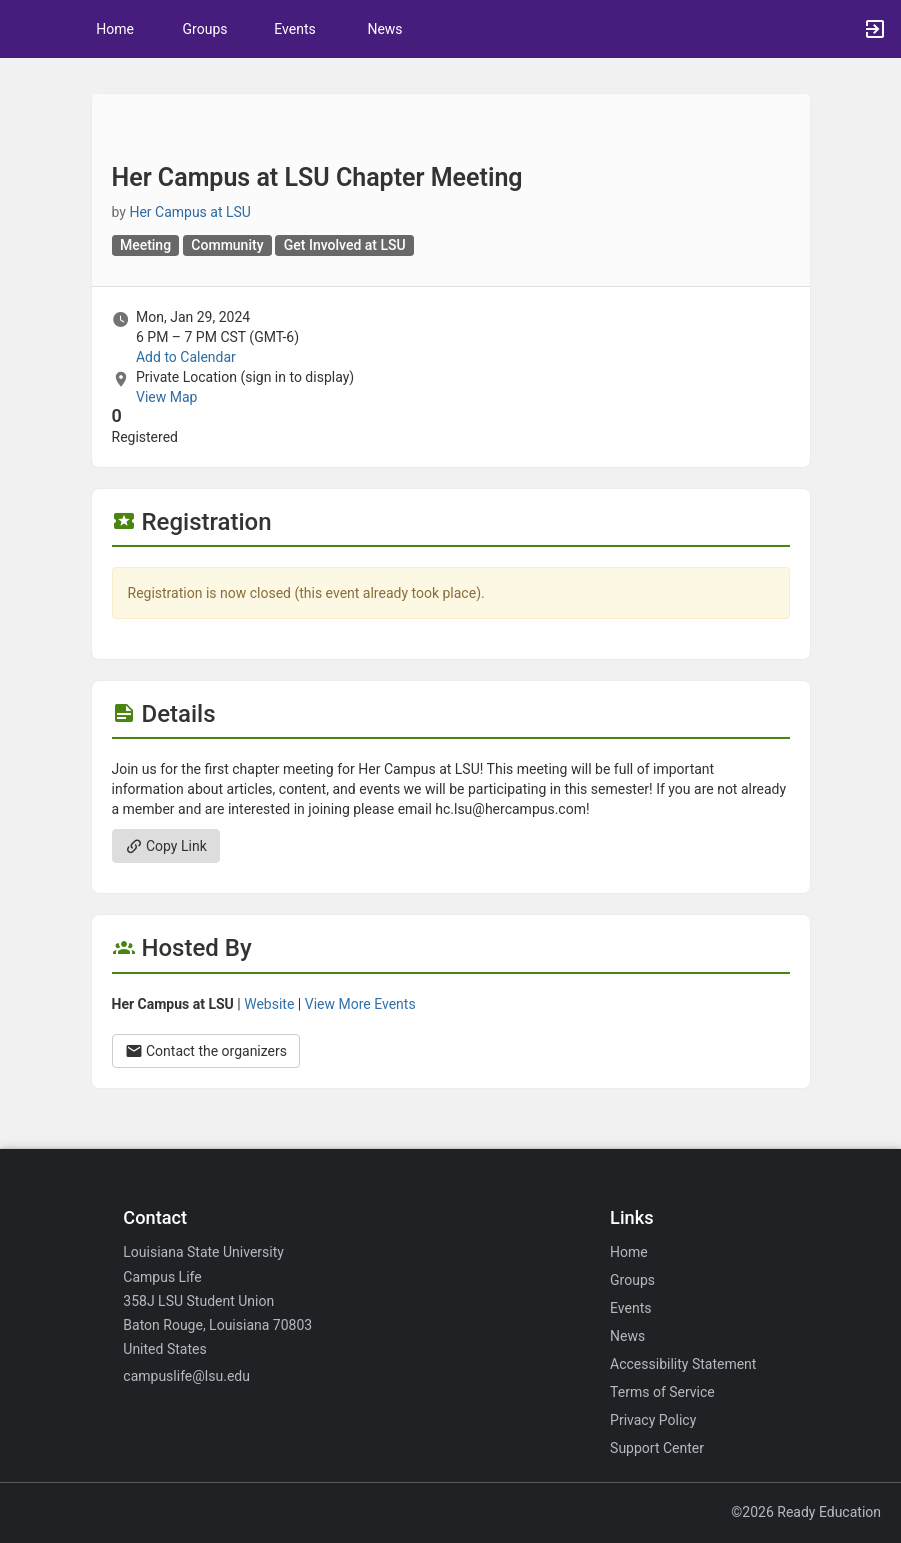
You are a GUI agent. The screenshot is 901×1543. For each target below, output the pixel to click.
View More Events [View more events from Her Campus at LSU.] (360, 1004)
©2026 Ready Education (806, 1512)
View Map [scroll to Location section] (166, 397)
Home (629, 1252)
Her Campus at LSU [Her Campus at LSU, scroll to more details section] (190, 212)
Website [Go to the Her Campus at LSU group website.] (269, 1004)
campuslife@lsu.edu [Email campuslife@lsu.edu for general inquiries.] (186, 1376)
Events (294, 29)
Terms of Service (662, 1392)
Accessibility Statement (683, 1364)
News (384, 29)
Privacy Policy (653, 1420)
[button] (25, 29)
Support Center (657, 1448)
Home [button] (115, 29)
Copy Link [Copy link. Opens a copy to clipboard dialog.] (166, 846)
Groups (205, 29)
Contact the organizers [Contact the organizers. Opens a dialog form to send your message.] (206, 1051)
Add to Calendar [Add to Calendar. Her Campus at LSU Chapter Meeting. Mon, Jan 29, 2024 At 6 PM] (186, 357)
